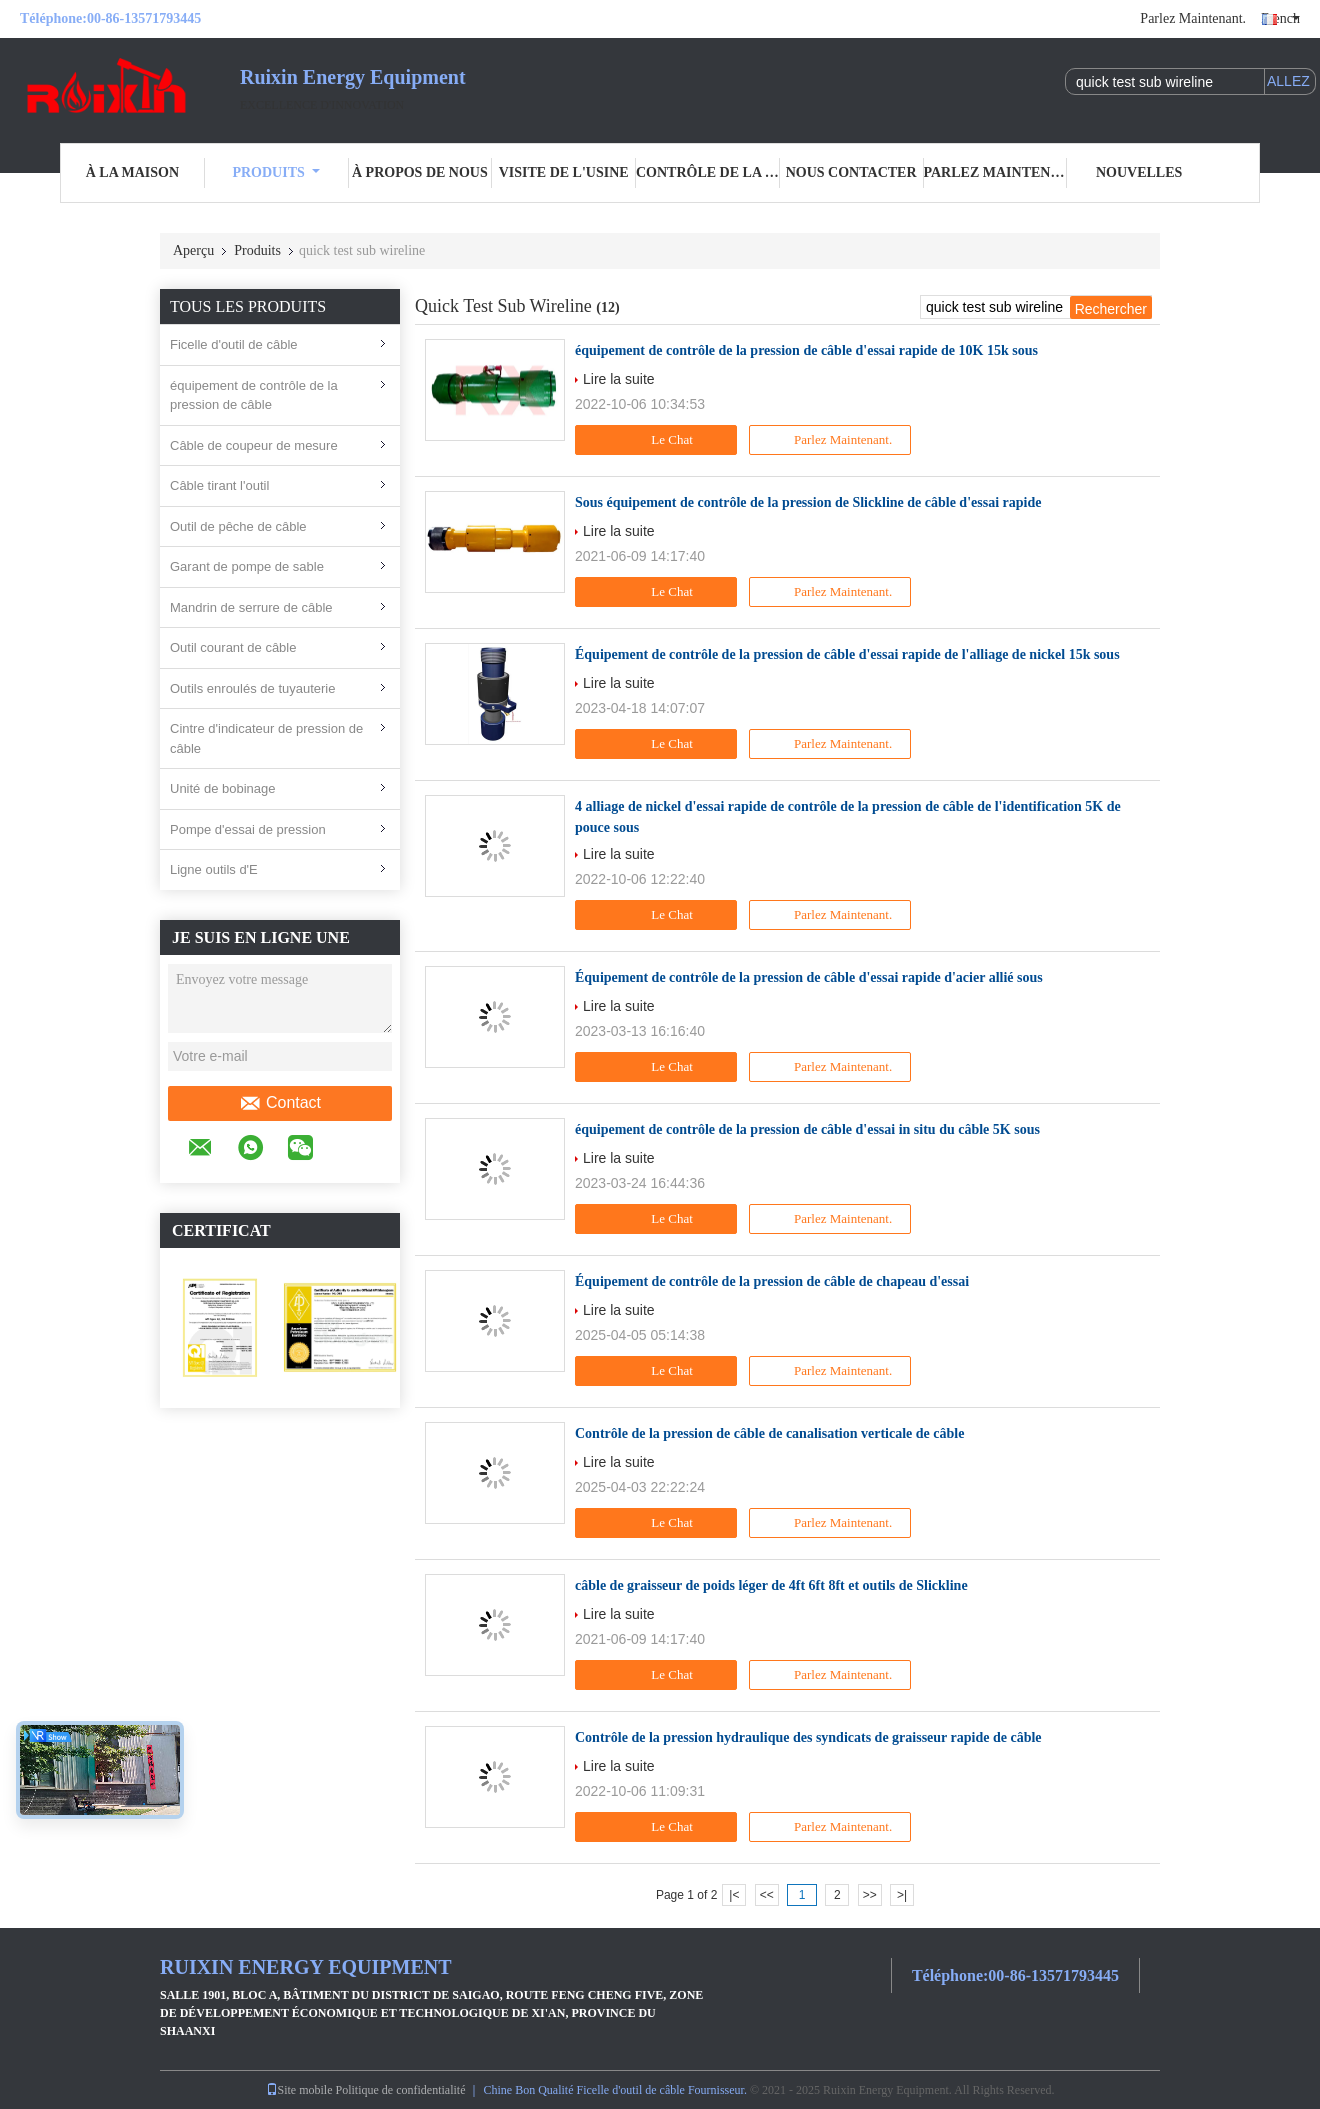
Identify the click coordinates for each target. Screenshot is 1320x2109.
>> (870, 1895)
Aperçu (193, 250)
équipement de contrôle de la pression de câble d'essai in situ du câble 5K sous (807, 1129)
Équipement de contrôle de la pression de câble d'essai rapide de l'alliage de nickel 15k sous (847, 654)
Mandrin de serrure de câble (251, 607)
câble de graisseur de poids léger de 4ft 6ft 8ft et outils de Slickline (771, 1585)
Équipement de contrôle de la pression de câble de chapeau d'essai (772, 1281)
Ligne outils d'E (214, 869)
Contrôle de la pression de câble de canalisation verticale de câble (769, 1433)
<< (767, 1895)
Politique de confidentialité (401, 2090)
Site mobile (299, 2090)
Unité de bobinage (223, 788)
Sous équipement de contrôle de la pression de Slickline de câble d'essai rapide (808, 502)
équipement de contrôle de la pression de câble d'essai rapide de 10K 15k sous (806, 350)
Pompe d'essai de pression (248, 829)
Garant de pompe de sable (247, 566)
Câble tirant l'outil (219, 485)
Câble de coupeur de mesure (254, 445)
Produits (275, 172)
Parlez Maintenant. (1193, 18)
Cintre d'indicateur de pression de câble (266, 738)
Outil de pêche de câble (238, 526)
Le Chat (658, 440)
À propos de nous (420, 172)
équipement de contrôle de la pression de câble (254, 395)
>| (902, 1895)
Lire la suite (619, 379)
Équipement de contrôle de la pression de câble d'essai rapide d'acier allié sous (809, 977)
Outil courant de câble (233, 647)
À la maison (132, 172)
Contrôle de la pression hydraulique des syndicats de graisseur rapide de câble (808, 1737)
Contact (280, 1103)
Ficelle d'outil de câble (234, 344)
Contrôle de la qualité (708, 172)
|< (734, 1895)
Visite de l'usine (564, 172)
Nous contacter (851, 172)
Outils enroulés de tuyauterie (252, 688)
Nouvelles (1139, 172)
